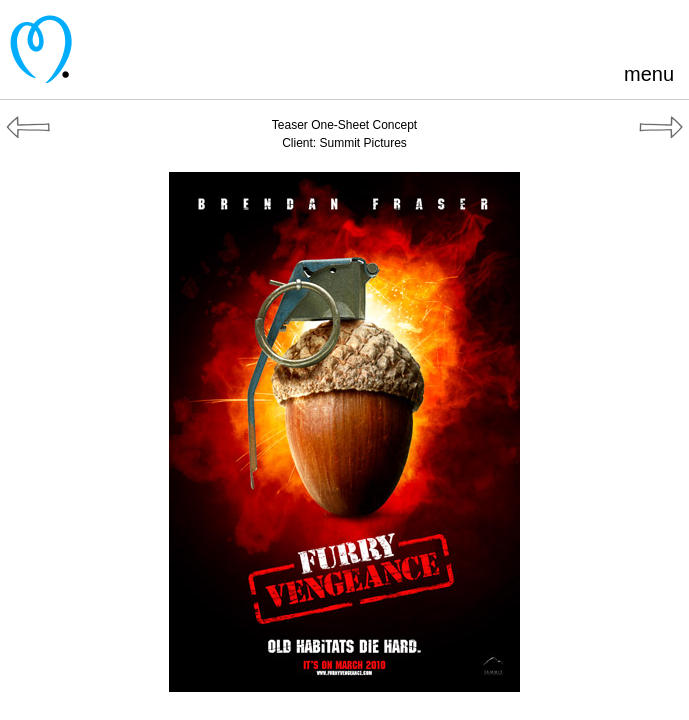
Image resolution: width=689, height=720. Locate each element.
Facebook (564, 29)
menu (649, 74)
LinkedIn (630, 29)
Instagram (663, 29)
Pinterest (531, 29)
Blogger (597, 29)
